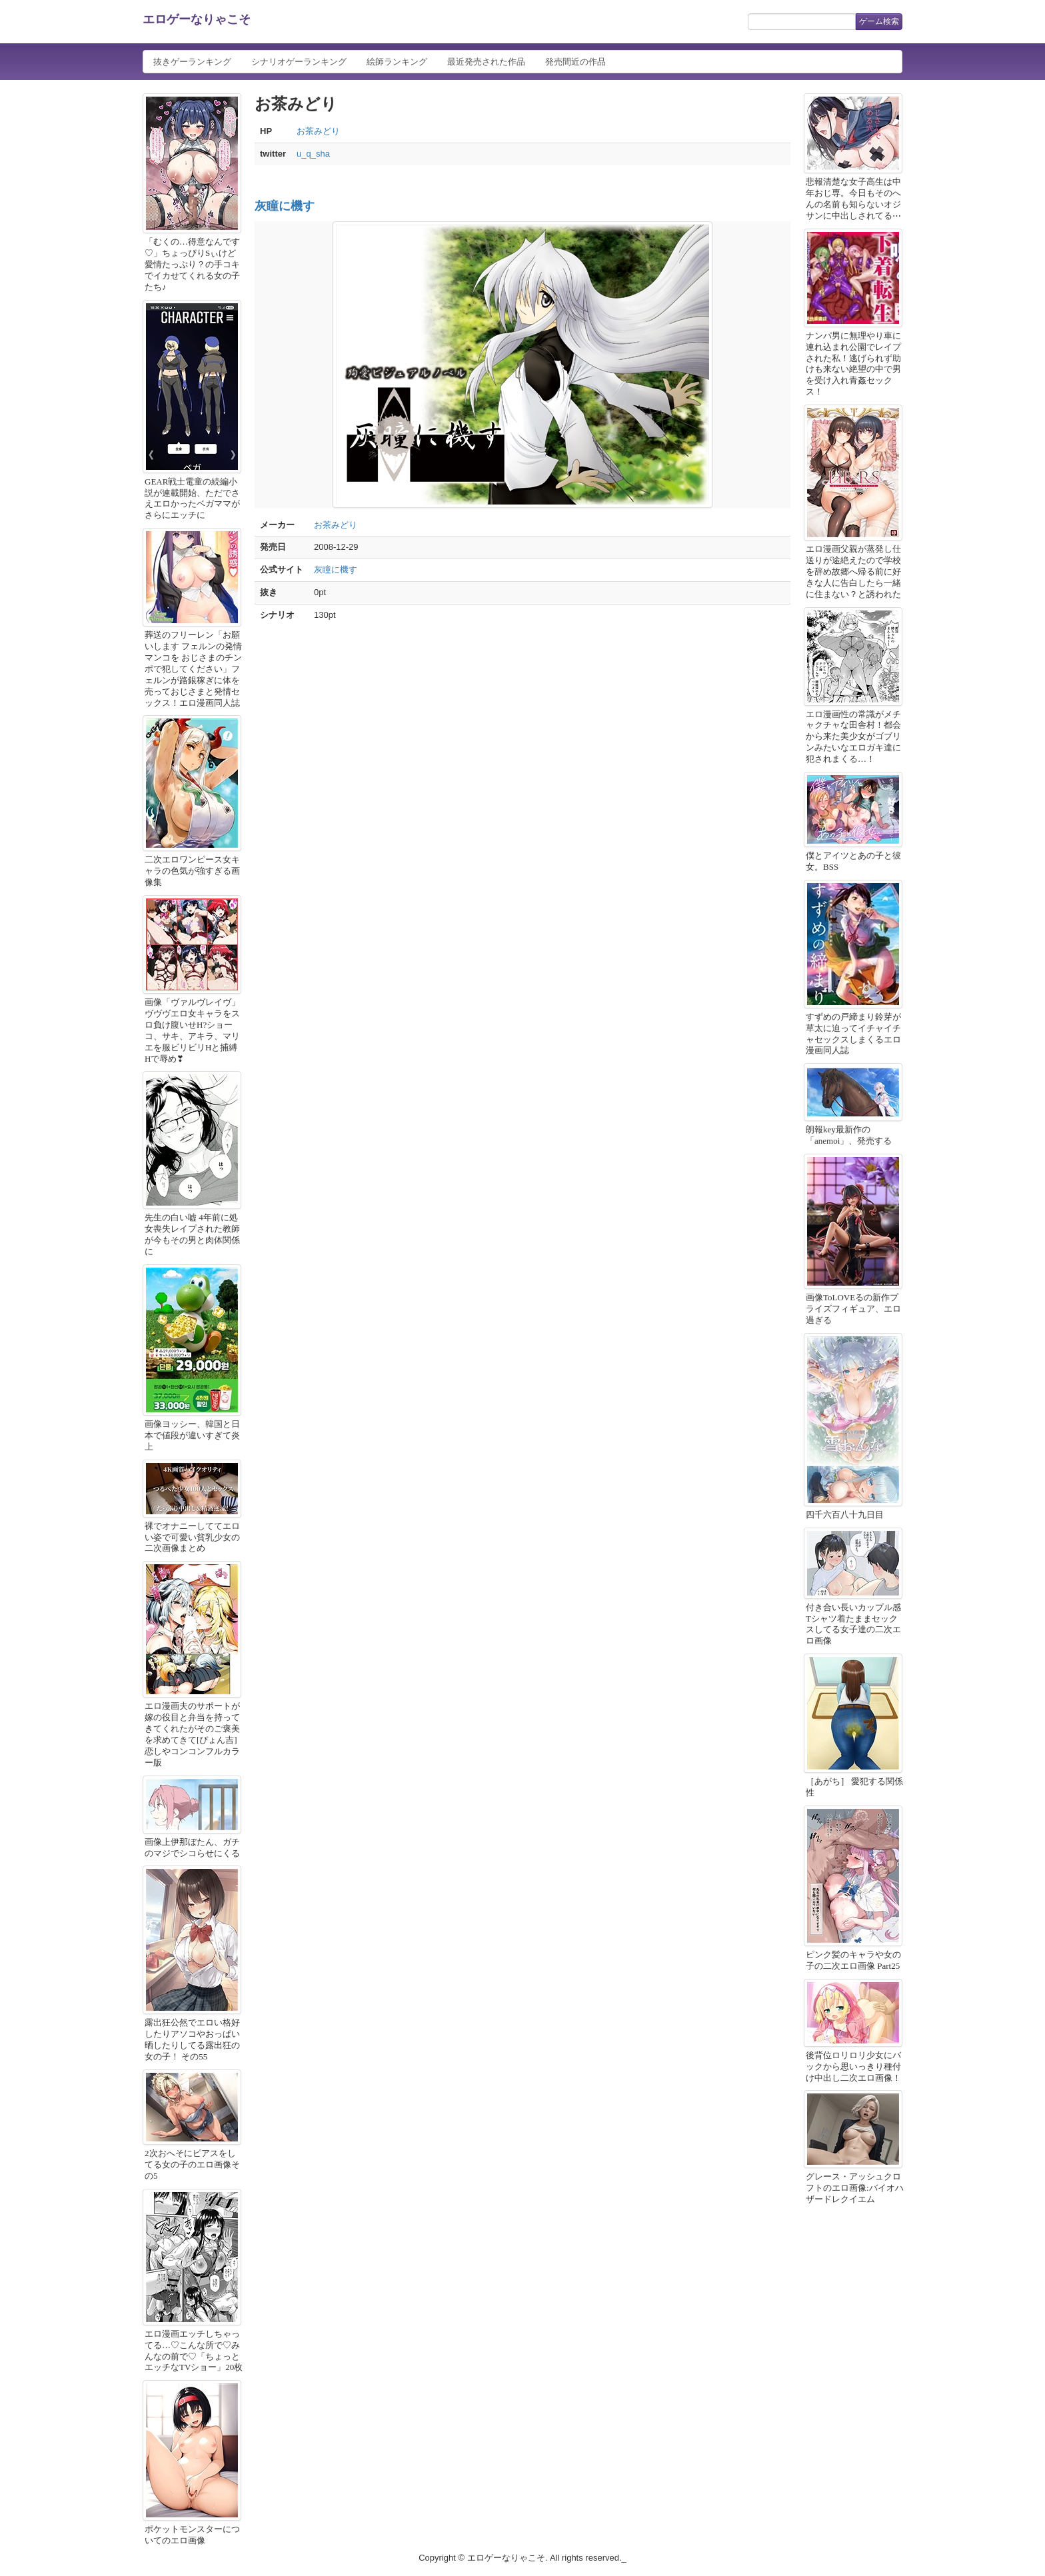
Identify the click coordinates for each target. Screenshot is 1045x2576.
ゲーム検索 (879, 21)
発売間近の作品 (575, 62)
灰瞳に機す (285, 206)
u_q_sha (313, 154)
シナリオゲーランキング (299, 62)
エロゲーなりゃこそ (197, 19)
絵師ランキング (397, 62)
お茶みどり (318, 131)
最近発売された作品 (486, 62)
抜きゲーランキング (192, 62)
